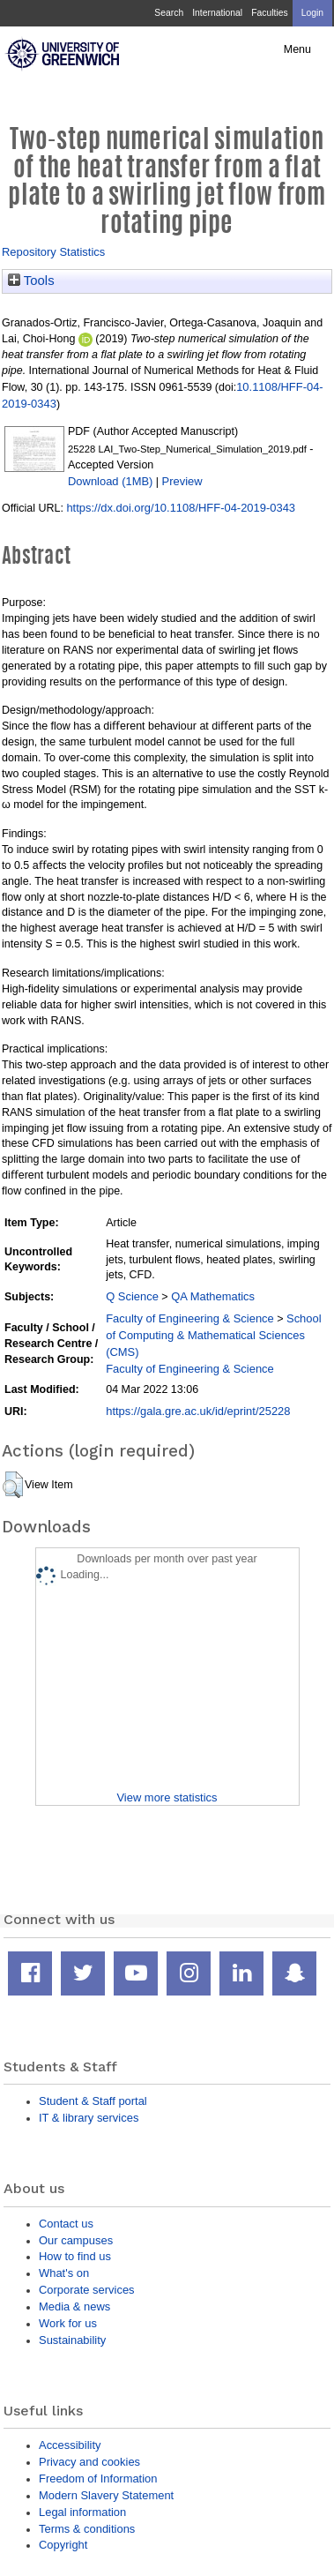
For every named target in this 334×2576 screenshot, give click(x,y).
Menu (297, 49)
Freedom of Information (98, 2478)
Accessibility (69, 2445)
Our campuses (76, 2240)
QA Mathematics (213, 1296)
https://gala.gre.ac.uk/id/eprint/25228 (198, 1411)
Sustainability (72, 2340)
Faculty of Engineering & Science (190, 1318)
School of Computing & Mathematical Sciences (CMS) (213, 1335)
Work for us (68, 2323)
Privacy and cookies (89, 2461)
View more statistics (166, 1797)
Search (168, 13)
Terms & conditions (87, 2528)
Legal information (82, 2512)
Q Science (132, 1296)
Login (312, 13)
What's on (64, 2273)
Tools (31, 280)
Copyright (63, 2544)
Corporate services (87, 2289)
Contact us (66, 2223)
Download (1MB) (110, 481)
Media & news (74, 2306)
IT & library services (88, 2117)
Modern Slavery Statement (106, 2495)
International (217, 13)
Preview (182, 481)
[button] (13, 1484)
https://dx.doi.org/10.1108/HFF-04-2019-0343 (180, 507)
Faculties (269, 13)
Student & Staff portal (93, 2101)
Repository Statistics (53, 251)
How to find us (75, 2256)
